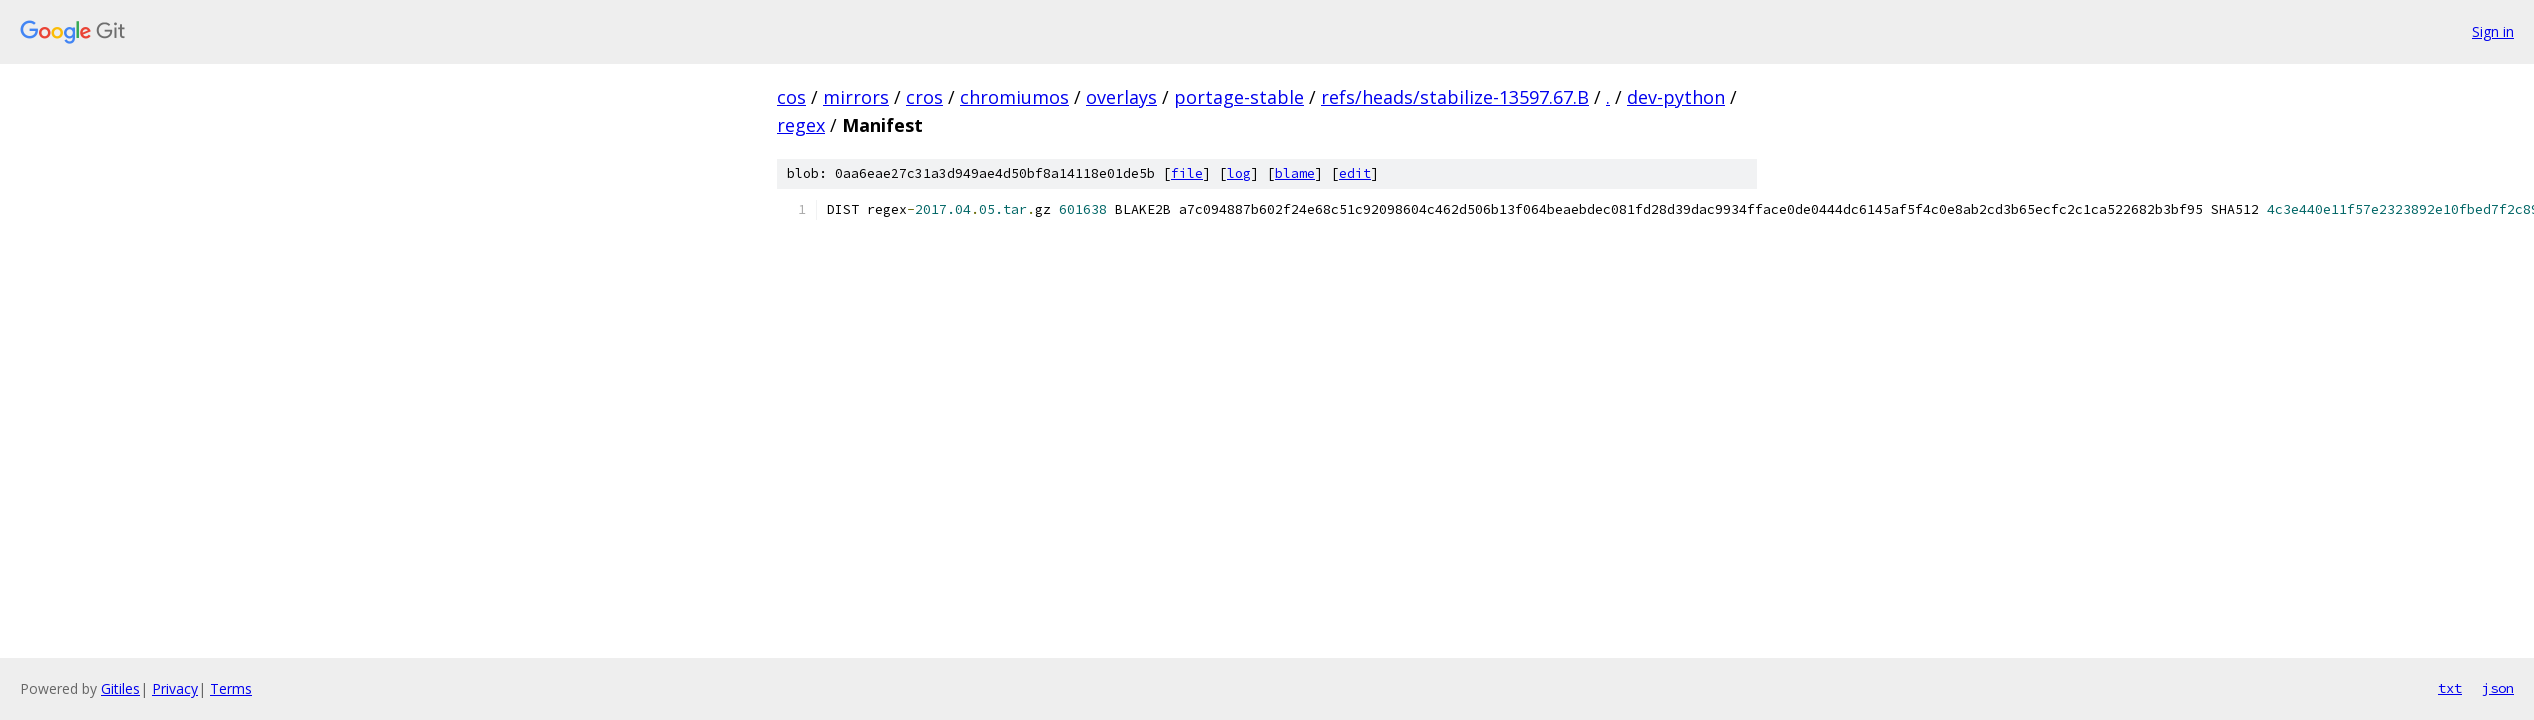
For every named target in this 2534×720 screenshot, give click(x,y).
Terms (231, 688)
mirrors (856, 97)
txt (2450, 688)
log (1239, 173)
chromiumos (1014, 97)
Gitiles (120, 688)
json (2498, 688)
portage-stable (1239, 97)
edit (1355, 173)
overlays (1121, 97)
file (1187, 173)
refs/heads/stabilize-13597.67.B (1455, 97)
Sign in (2493, 31)
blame (1295, 173)
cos (791, 97)
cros (924, 97)
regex (801, 125)
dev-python (1676, 97)
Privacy (175, 688)
